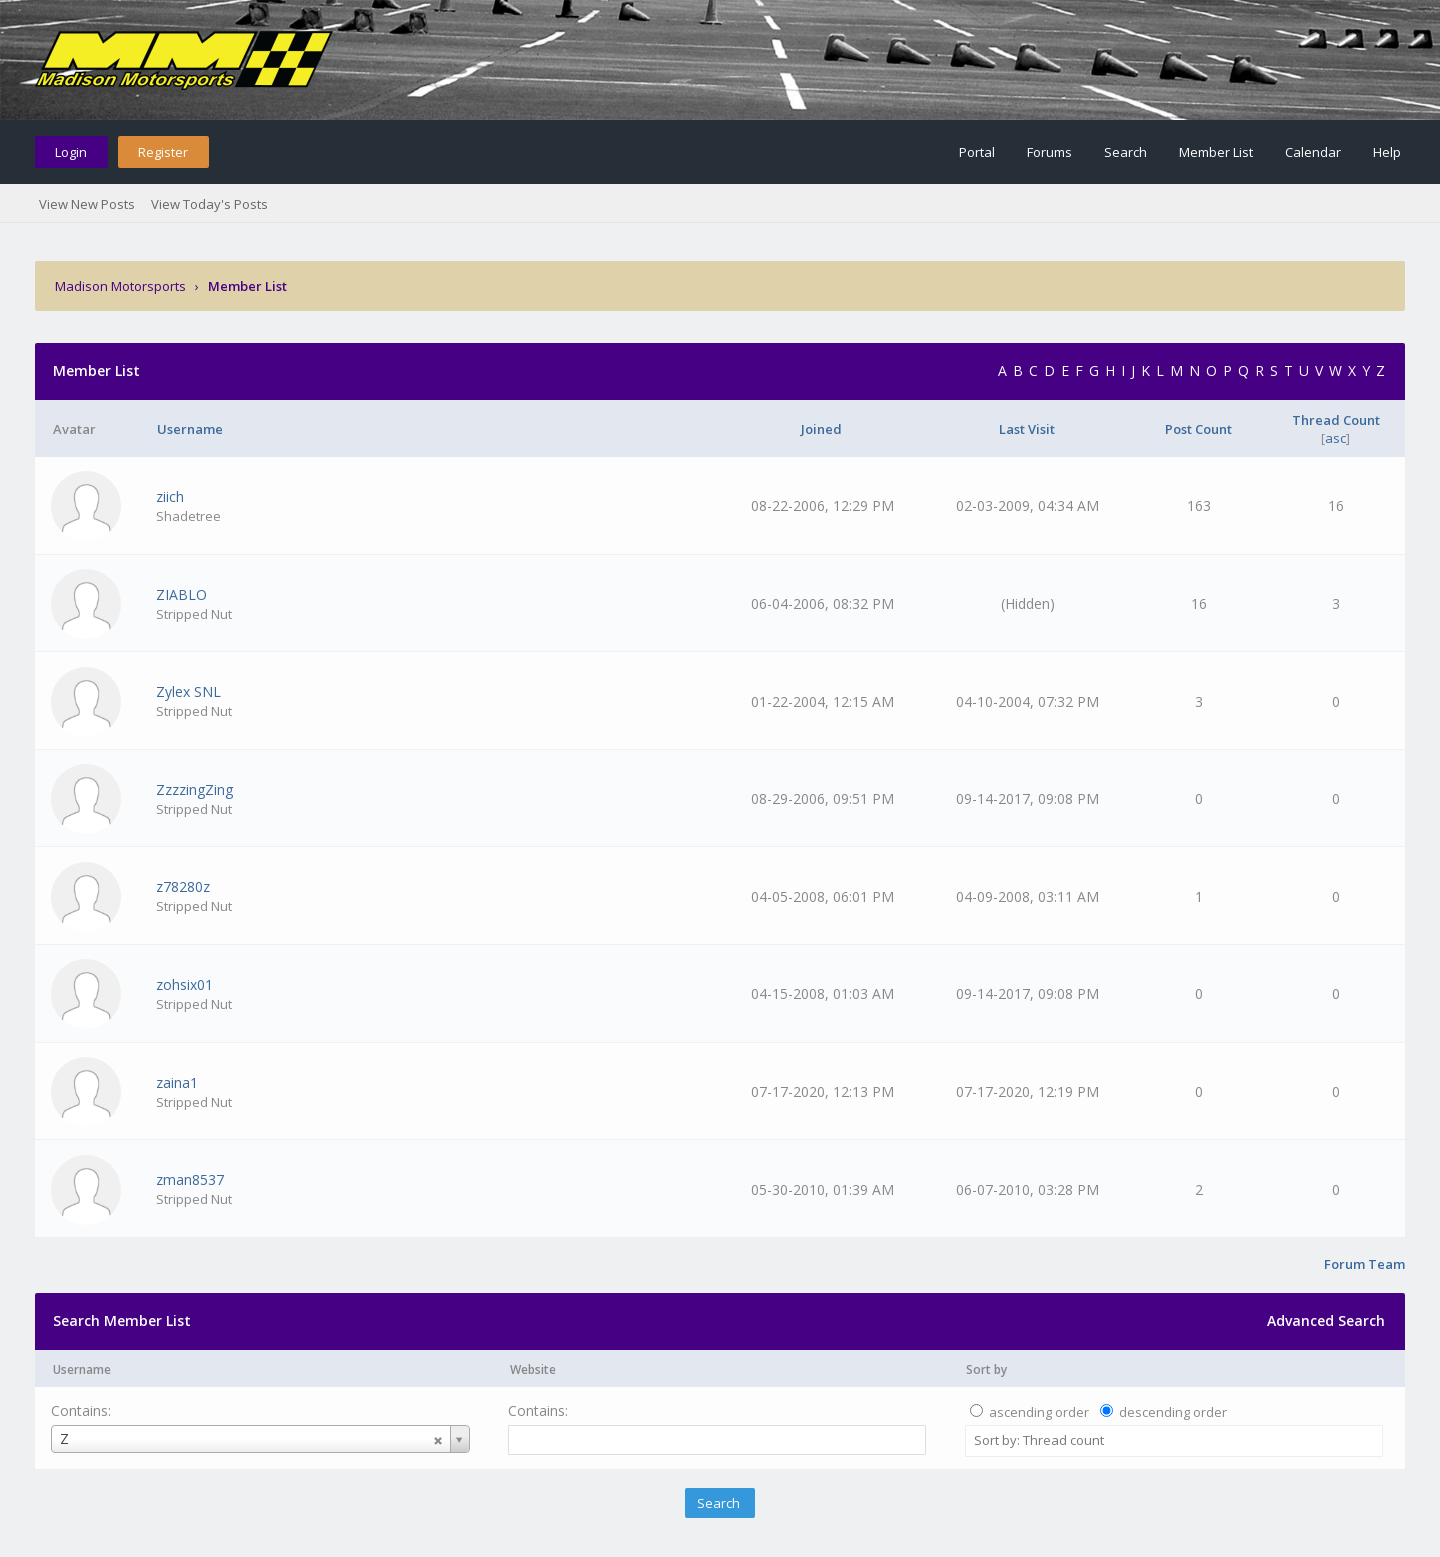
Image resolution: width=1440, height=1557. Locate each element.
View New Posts (87, 204)
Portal (977, 152)
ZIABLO (181, 594)
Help (1387, 152)
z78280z (183, 886)
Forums (1049, 152)
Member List (1216, 152)
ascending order (1039, 1412)
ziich (170, 496)
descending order (1173, 1412)
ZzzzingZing (194, 789)
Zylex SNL (188, 691)
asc (1335, 438)
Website (533, 1369)
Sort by (986, 1369)
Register (163, 152)
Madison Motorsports (120, 286)
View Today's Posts (209, 204)
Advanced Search (1326, 1320)
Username (82, 1369)
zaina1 (177, 1082)
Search (1125, 152)
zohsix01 (184, 984)
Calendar (1313, 152)
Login (71, 152)
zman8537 (190, 1179)
